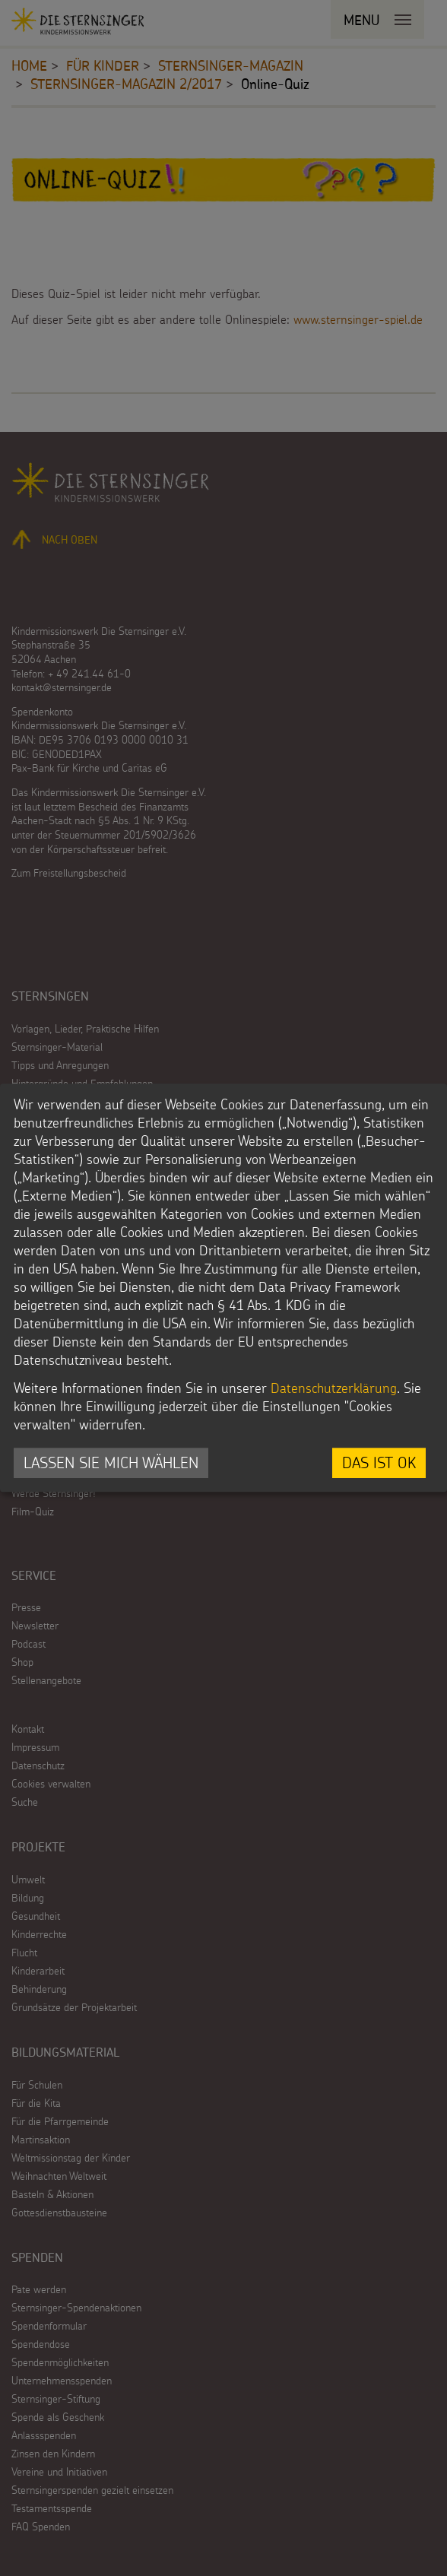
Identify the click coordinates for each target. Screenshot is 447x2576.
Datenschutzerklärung (334, 1388)
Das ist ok (379, 1462)
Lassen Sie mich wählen (111, 1462)
